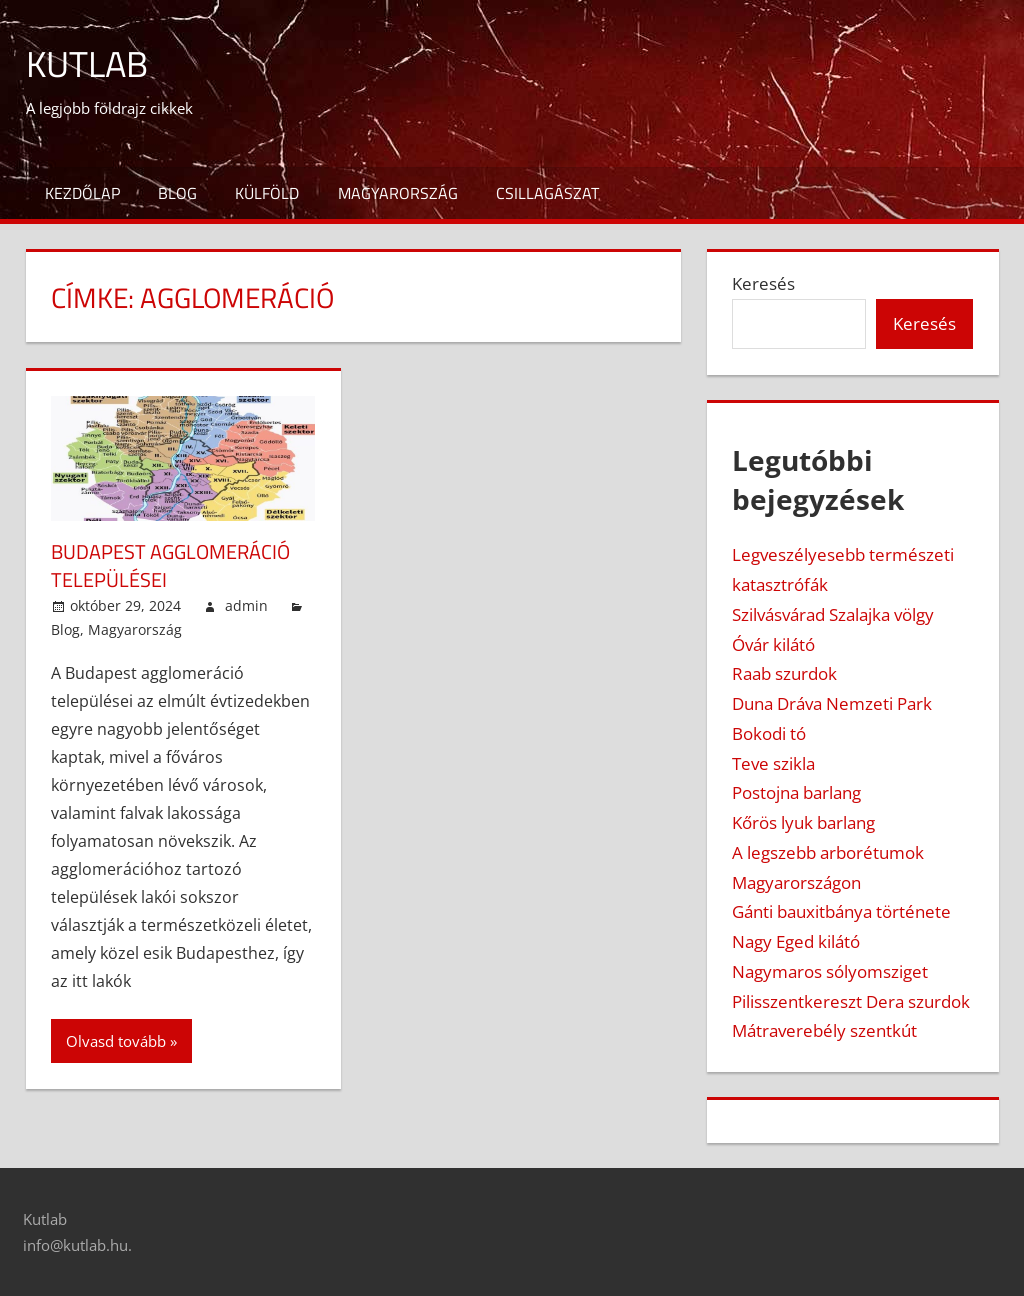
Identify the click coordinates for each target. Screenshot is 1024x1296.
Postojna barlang (796, 792)
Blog (177, 193)
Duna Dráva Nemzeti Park (832, 703)
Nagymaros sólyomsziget (830, 971)
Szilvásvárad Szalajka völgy (833, 614)
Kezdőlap (82, 193)
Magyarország (398, 193)
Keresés (763, 283)
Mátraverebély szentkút (824, 1030)
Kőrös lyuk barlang (803, 822)
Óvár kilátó (773, 644)
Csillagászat (547, 193)
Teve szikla (773, 763)
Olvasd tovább (116, 1041)
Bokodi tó (769, 733)
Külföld (267, 193)
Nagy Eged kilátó (796, 941)
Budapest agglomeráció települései (170, 565)
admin (246, 605)
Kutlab (87, 63)
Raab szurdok (784, 673)
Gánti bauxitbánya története (841, 911)
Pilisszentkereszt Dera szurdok (851, 1001)
